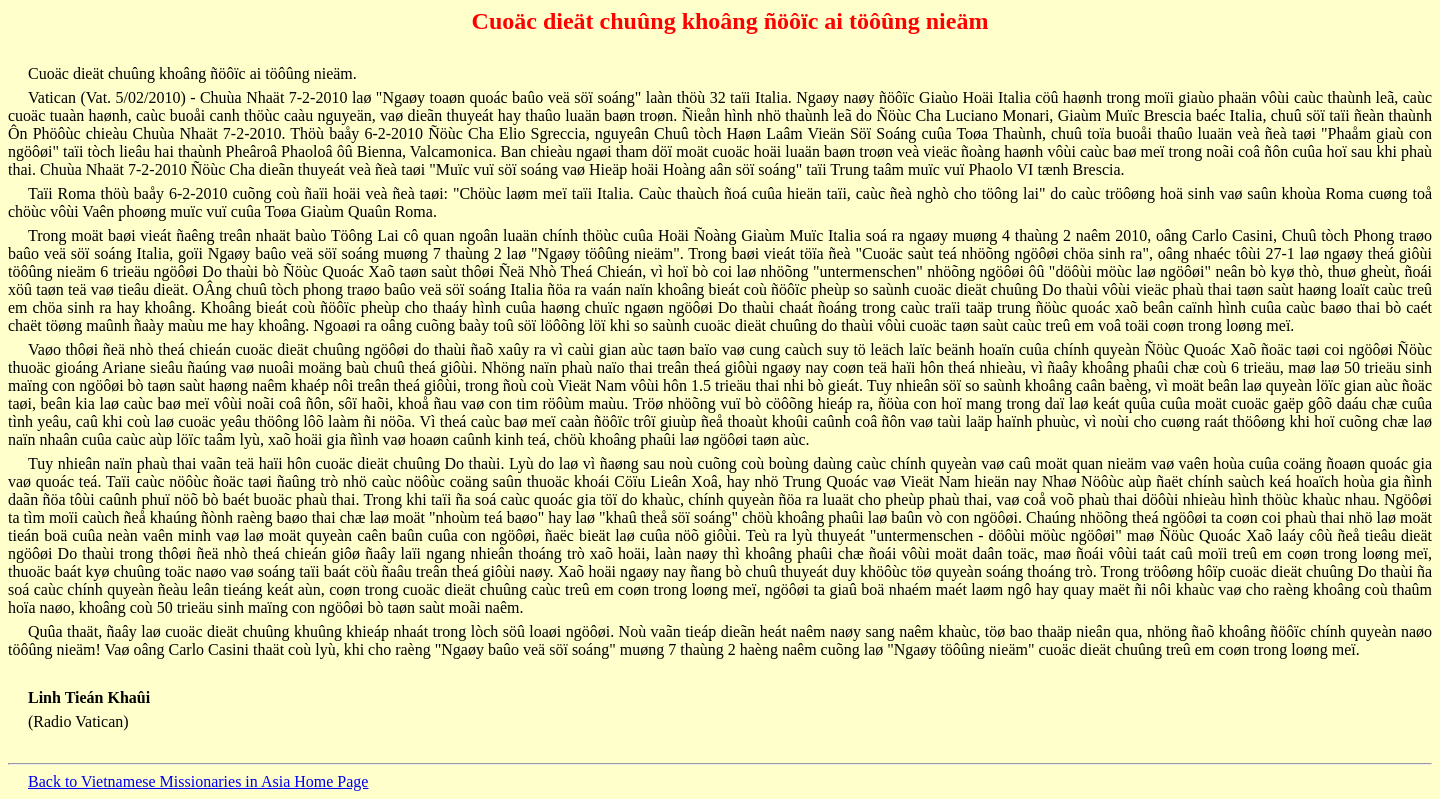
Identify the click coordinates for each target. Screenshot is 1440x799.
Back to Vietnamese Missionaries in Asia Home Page (198, 781)
